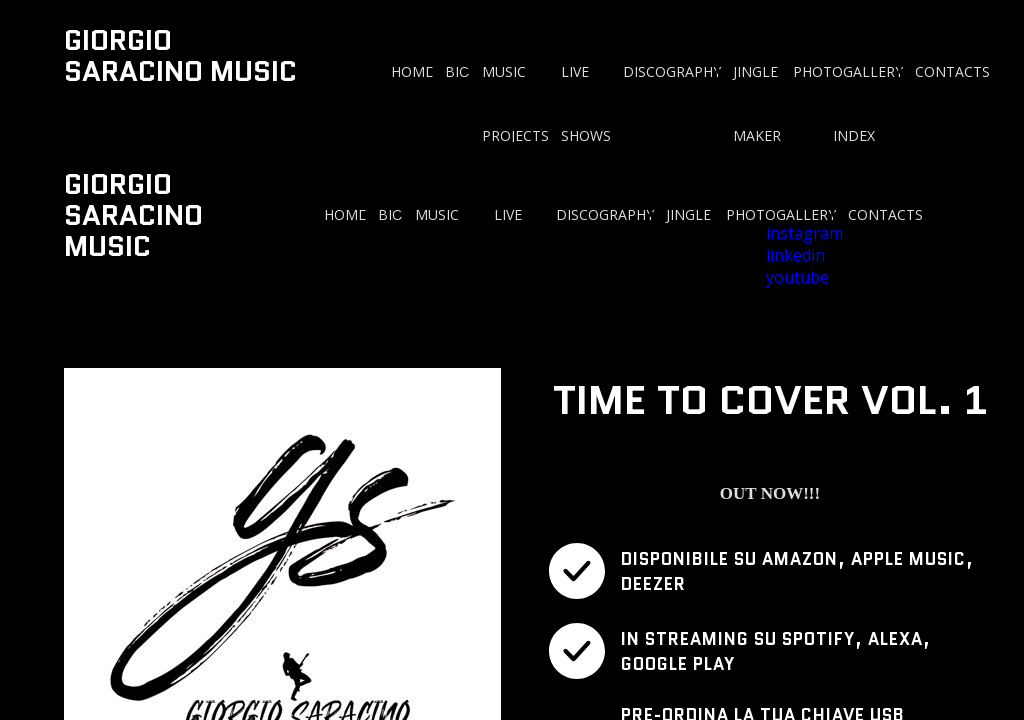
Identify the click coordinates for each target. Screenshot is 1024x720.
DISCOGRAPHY (672, 71)
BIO (457, 71)
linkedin (795, 255)
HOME (412, 71)
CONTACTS (952, 71)
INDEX (854, 135)
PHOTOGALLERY (848, 71)
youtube (797, 277)
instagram (804, 233)
